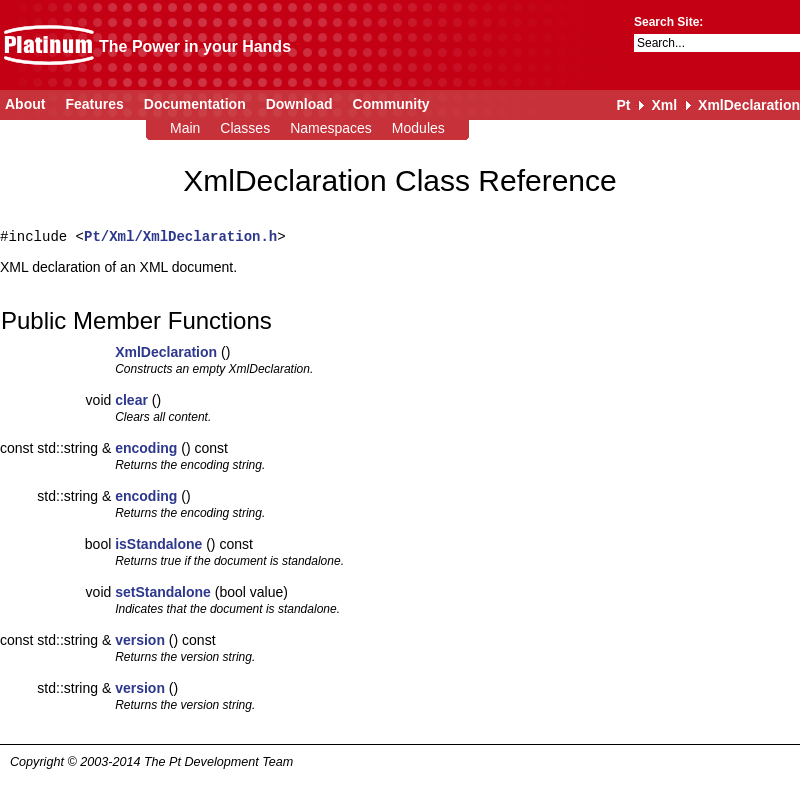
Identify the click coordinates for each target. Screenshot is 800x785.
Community (391, 104)
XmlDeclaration (749, 105)
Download (299, 104)
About (25, 104)
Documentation (195, 104)
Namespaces (331, 128)
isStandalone (158, 544)
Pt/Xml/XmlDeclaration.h (180, 236)
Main (185, 128)
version (140, 640)
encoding (146, 448)
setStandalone (163, 592)
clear (131, 400)
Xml (664, 105)
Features (94, 104)
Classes (245, 128)
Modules (418, 128)
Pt (623, 105)
